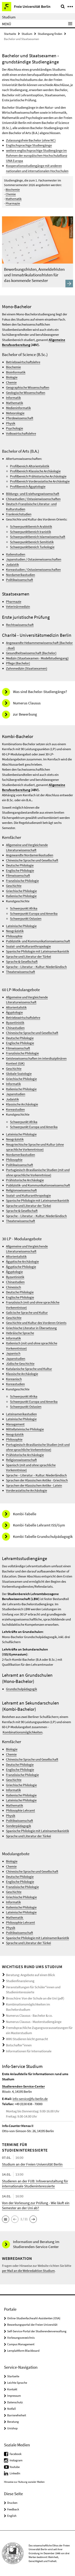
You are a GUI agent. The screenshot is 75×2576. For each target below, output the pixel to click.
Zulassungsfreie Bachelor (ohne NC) (31, 140)
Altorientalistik (16, 1007)
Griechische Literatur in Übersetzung (31, 1328)
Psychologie (14, 428)
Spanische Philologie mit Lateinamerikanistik (37, 951)
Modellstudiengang (54, 658)
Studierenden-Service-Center (23, 2086)
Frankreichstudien (18, 514)
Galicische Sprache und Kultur (27, 1312)
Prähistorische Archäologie (25, 1180)
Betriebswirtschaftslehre (23, 362)
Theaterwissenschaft (20, 972)
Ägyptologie (14, 1012)
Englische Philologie (20, 870)
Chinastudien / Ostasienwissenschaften (33, 499)
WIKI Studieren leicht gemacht (27, 2039)
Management (15, 1424)
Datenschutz (15, 2402)
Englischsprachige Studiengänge (29, 145)
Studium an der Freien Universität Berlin (32, 2164)
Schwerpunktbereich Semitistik (32, 542)
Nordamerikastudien (20, 575)
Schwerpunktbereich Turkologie (32, 547)
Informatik (13, 397)
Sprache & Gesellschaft (22, 961)
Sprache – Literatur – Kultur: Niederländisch (36, 967)
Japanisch (13, 1353)
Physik (10, 423)
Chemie (11, 194)
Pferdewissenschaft (19, 418)
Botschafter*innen (19, 2045)
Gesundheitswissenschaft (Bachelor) (31, 653)
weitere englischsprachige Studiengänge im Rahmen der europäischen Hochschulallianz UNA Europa (36, 155)
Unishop (12, 2428)
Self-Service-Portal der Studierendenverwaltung (36, 2331)
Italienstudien (15, 554)
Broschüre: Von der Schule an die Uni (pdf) (35, 1998)
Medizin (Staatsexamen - (23, 658)
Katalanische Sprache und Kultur (29, 1369)
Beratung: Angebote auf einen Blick (30, 1975)
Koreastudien (15, 1109)
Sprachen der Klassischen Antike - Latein (34, 1485)
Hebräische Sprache (20, 1333)
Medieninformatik (18, 408)
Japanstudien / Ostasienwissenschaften (33, 559)
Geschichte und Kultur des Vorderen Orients (36, 1323)
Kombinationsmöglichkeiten (22, 1732)
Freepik (71, 221)
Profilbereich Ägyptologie (27, 486)
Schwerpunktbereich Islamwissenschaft (37, 536)
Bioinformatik (15, 372)
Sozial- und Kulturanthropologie (28, 946)
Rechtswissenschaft (20, 625)
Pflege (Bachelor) (18, 663)
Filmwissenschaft (18, 875)
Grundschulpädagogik (21, 1689)
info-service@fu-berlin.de (30, 2099)
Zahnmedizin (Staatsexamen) (26, 668)
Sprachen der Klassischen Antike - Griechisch (37, 1480)
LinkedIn (15, 2473)
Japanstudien (15, 1094)
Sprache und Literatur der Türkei (28, 956)
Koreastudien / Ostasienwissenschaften (33, 569)
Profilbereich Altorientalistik (29, 466)
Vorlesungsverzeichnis (21, 2337)
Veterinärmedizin (18, 606)
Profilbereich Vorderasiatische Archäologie (40, 481)
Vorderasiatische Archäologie (26, 1490)
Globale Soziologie (19, 1073)
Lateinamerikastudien (21, 1414)
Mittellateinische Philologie (25, 1429)
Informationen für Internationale (28, 2051)
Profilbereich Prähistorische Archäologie (38, 476)
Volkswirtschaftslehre (21, 433)
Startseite (10, 34)
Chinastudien (15, 1028)
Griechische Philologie (21, 891)
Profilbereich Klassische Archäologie (35, 471)
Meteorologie (15, 413)
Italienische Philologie (21, 896)
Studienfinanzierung (20, 1981)
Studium (9, 17)
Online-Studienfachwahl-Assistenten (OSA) (33, 2318)
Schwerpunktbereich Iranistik (30, 531)
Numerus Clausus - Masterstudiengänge (33, 2021)
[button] (5, 2219)
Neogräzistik (15, 931)
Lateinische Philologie (21, 926)
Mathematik (14, 199)
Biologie (11, 377)
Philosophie (14, 936)
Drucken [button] (12, 2503)
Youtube (15, 2467)
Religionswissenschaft (21, 1190)
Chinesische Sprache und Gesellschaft (32, 860)
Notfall (11, 2409)
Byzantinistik (15, 1022)
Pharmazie (13, 203)
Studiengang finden (50, 34)
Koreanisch (14, 1379)
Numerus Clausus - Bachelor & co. (29, 2015)
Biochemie (13, 190)
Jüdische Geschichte (20, 1363)
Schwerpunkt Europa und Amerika (34, 913)
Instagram (16, 2460)
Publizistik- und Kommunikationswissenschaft (38, 941)
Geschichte (13, 885)
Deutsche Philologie (20, 865)
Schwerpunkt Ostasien (25, 918)
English (11, 2516)
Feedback (13, 2509)
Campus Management (20, 2344)
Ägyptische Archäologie (22, 1261)
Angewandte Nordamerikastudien (29, 855)
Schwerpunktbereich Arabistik (31, 526)
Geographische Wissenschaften (27, 387)
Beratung (13, 2422)
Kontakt (12, 2389)
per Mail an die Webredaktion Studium (28, 2270)
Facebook (15, 2454)
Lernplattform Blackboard (23, 2350)
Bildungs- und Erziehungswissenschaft (32, 493)
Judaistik (12, 564)
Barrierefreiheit (16, 2415)
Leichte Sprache (17, 2382)
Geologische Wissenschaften (25, 392)
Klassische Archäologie (22, 1104)
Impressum (14, 2396)
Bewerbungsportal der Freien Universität (32, 2324)
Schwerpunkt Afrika (23, 908)
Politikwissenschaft (19, 580)
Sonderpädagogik (18, 1826)
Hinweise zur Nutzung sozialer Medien (24, 2482)
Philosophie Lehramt (20, 1810)
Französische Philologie (22, 880)
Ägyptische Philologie (21, 1266)
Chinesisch (13, 1287)
